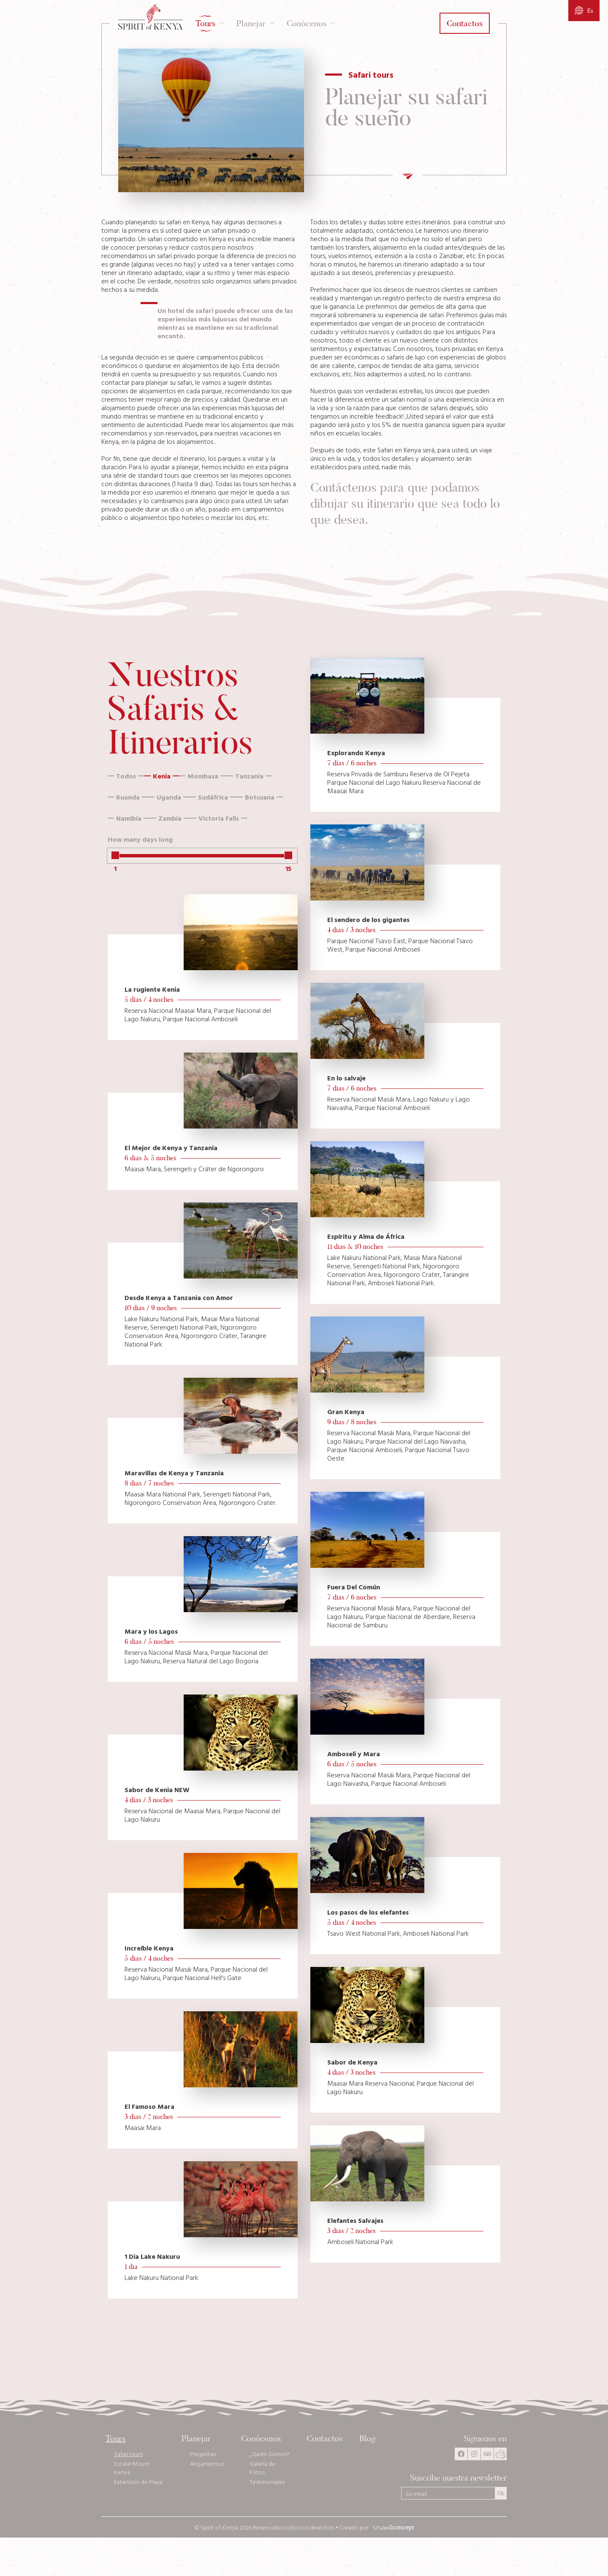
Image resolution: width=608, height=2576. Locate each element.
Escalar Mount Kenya (132, 2467)
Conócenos (261, 2438)
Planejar (196, 2438)
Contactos (324, 2438)
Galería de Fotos (262, 2467)
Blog (367, 2438)
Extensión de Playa (138, 2482)
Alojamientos (207, 2463)
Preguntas (203, 2454)
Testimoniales (267, 2482)
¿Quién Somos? (270, 2454)
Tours (115, 2438)
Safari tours (128, 2454)
